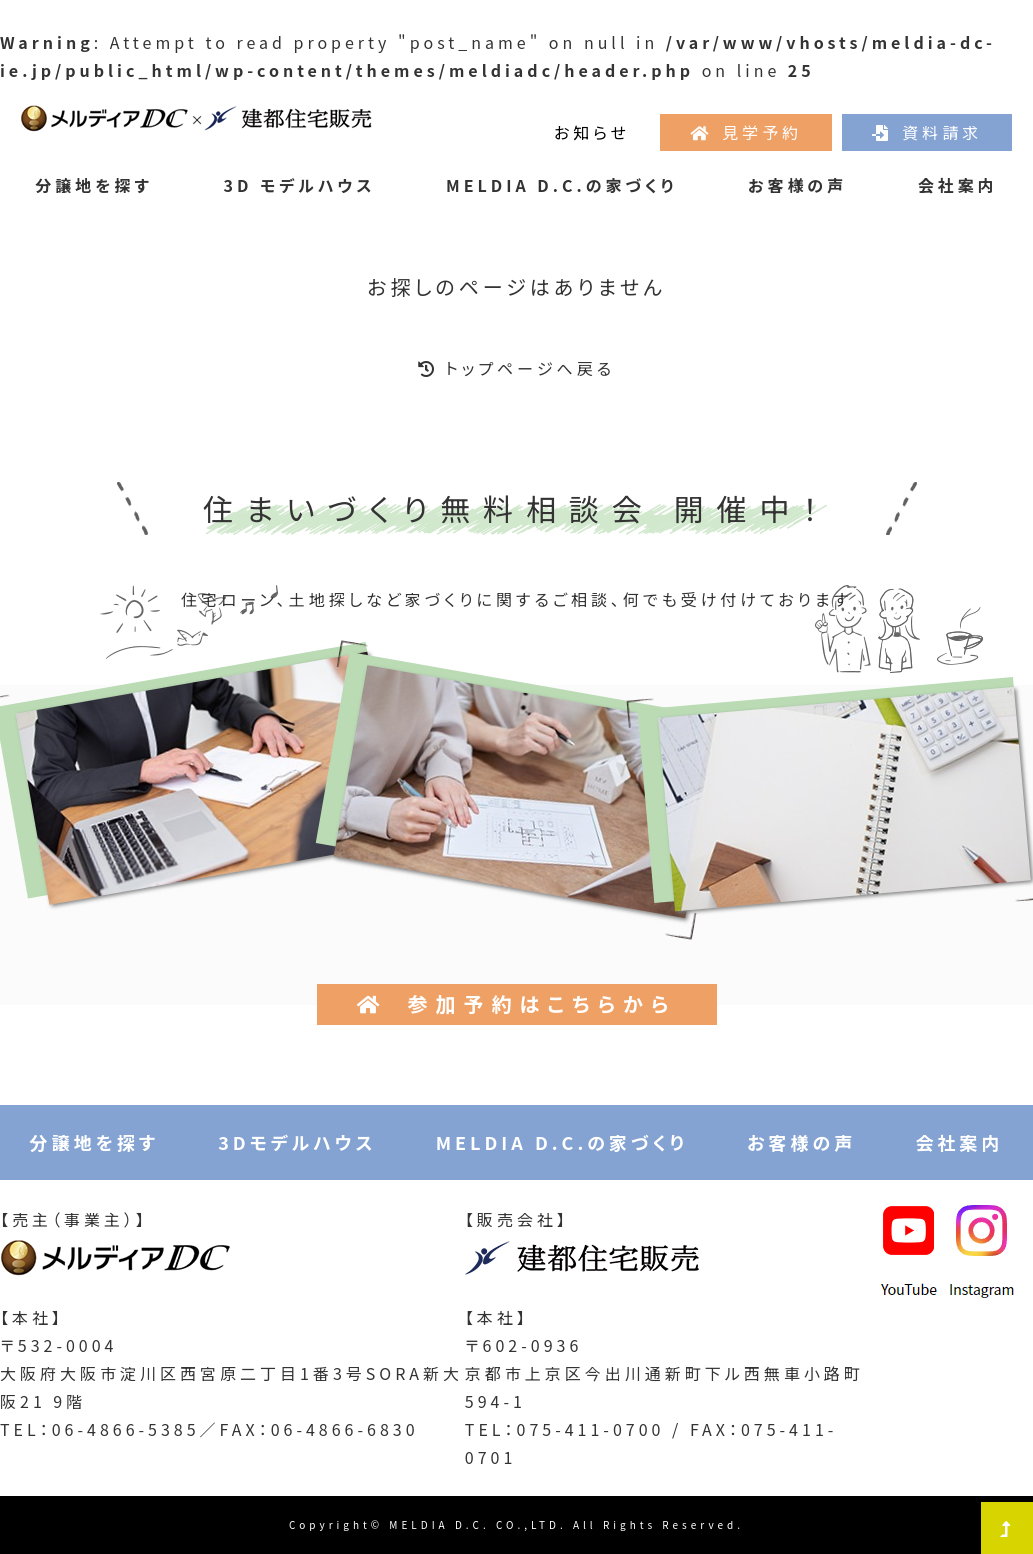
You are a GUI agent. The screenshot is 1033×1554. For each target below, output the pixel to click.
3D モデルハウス (300, 185)
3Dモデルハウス (297, 1142)
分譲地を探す (94, 185)
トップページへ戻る (516, 368)
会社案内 (958, 185)
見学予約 (746, 132)
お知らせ (592, 132)
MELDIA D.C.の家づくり (561, 185)
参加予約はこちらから (517, 1003)
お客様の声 (797, 185)
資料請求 (927, 132)
